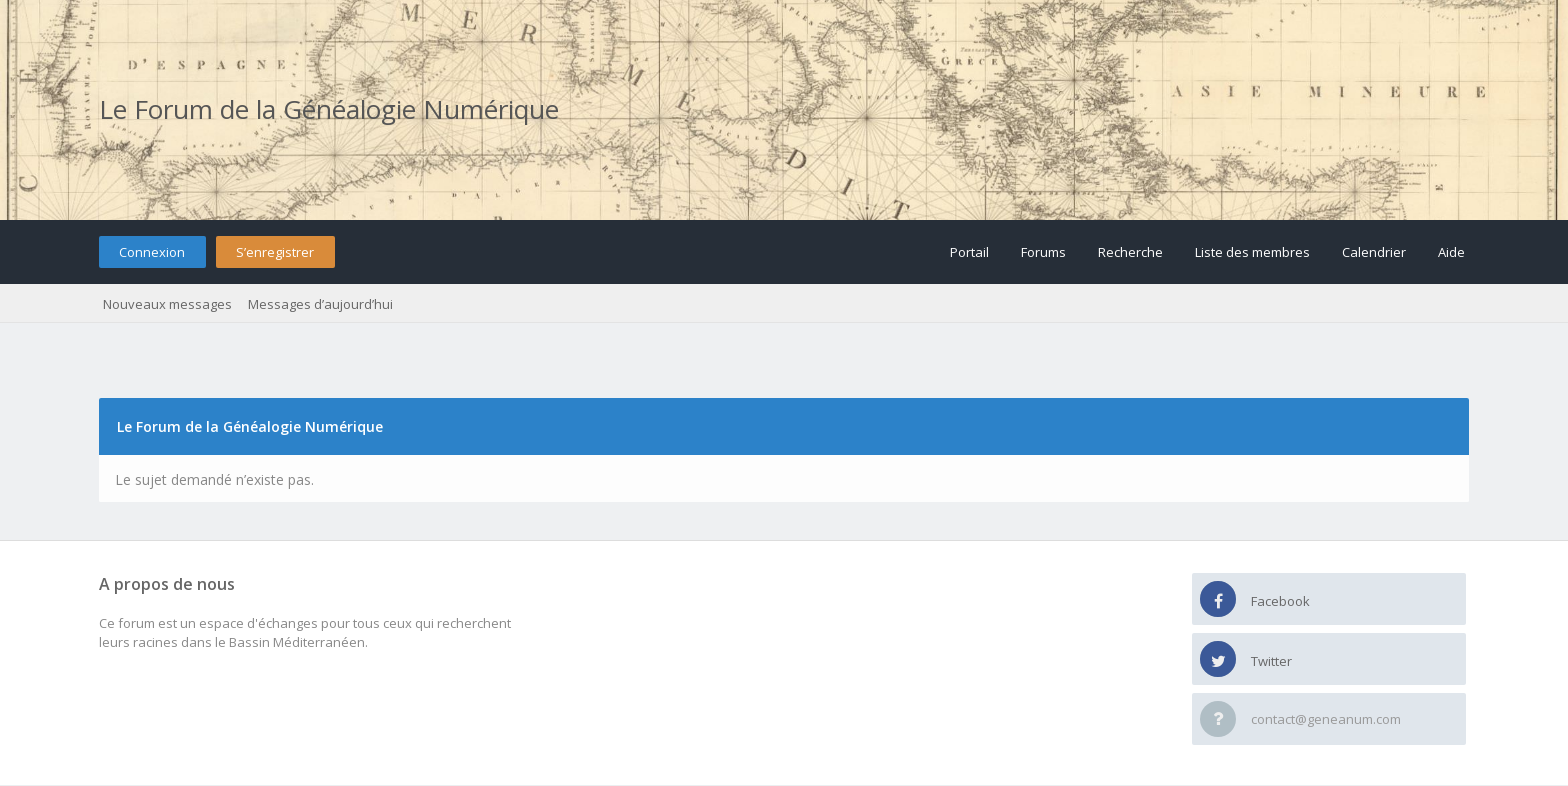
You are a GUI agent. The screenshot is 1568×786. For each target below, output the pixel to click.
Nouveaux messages (167, 304)
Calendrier (1374, 252)
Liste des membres (1252, 252)
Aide (1451, 252)
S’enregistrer (275, 252)
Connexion (152, 252)
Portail (969, 252)
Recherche (1130, 252)
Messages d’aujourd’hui (320, 304)
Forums (1043, 252)
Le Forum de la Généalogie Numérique (329, 109)
